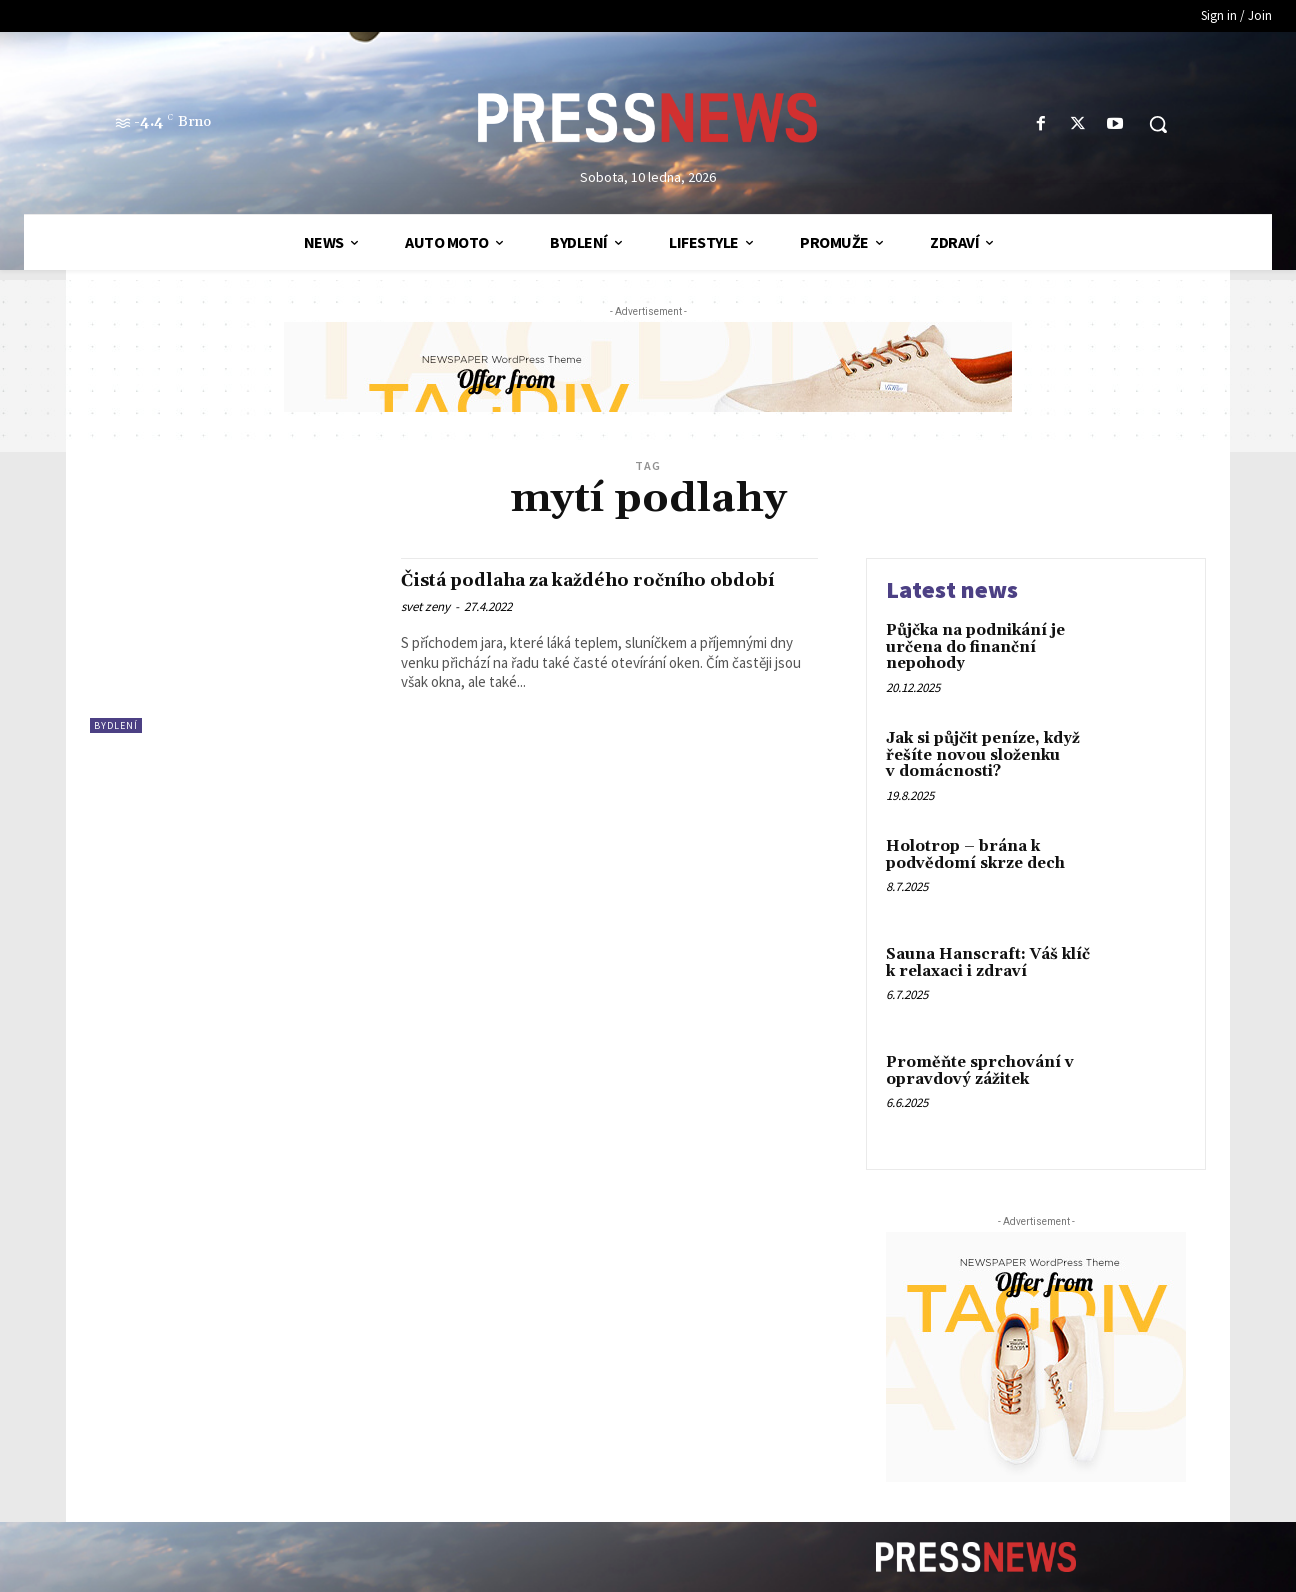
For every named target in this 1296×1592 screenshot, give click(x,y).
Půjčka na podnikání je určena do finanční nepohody (975, 647)
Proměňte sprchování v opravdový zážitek (980, 1071)
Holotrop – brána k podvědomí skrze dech (975, 855)
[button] (1158, 124)
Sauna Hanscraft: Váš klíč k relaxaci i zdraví (988, 963)
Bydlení (116, 725)
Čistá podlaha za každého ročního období (583, 591)
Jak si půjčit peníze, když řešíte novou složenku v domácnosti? (983, 755)
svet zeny (425, 630)
